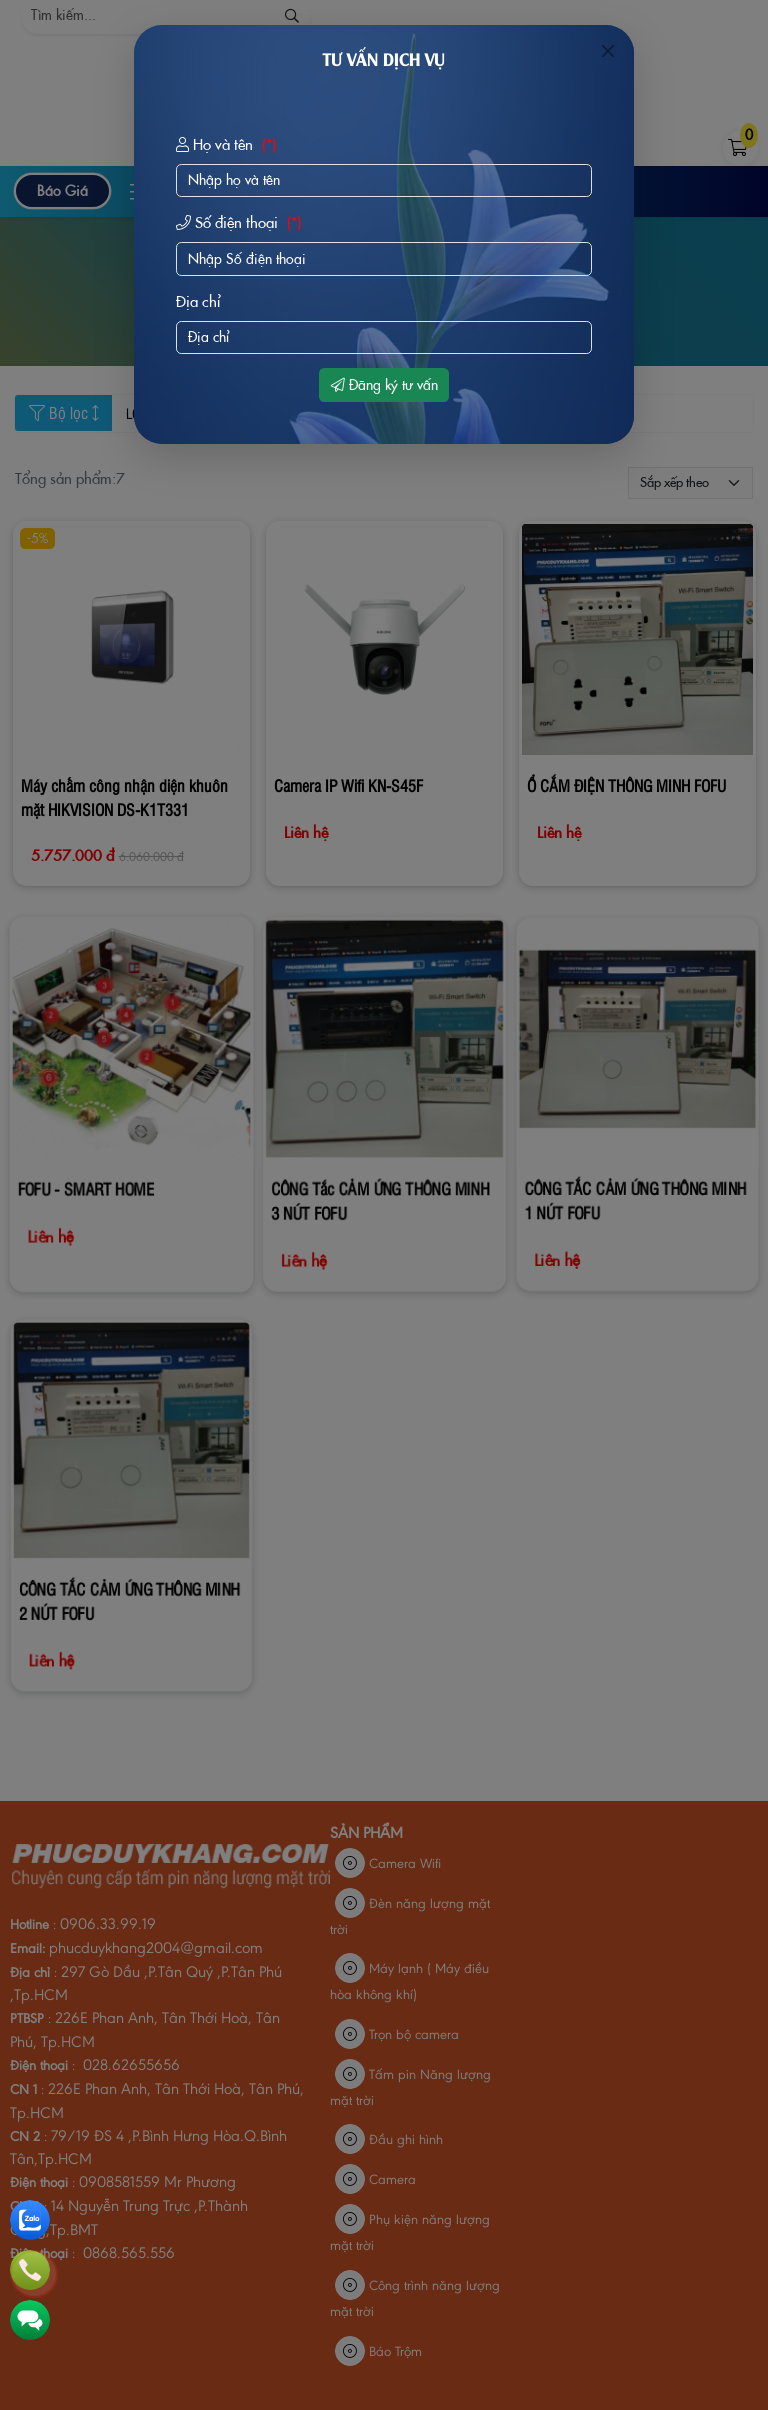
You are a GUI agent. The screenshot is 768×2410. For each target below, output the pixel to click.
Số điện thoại (241, 223)
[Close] (608, 51)
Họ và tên (228, 145)
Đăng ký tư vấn (384, 385)
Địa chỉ (198, 301)
